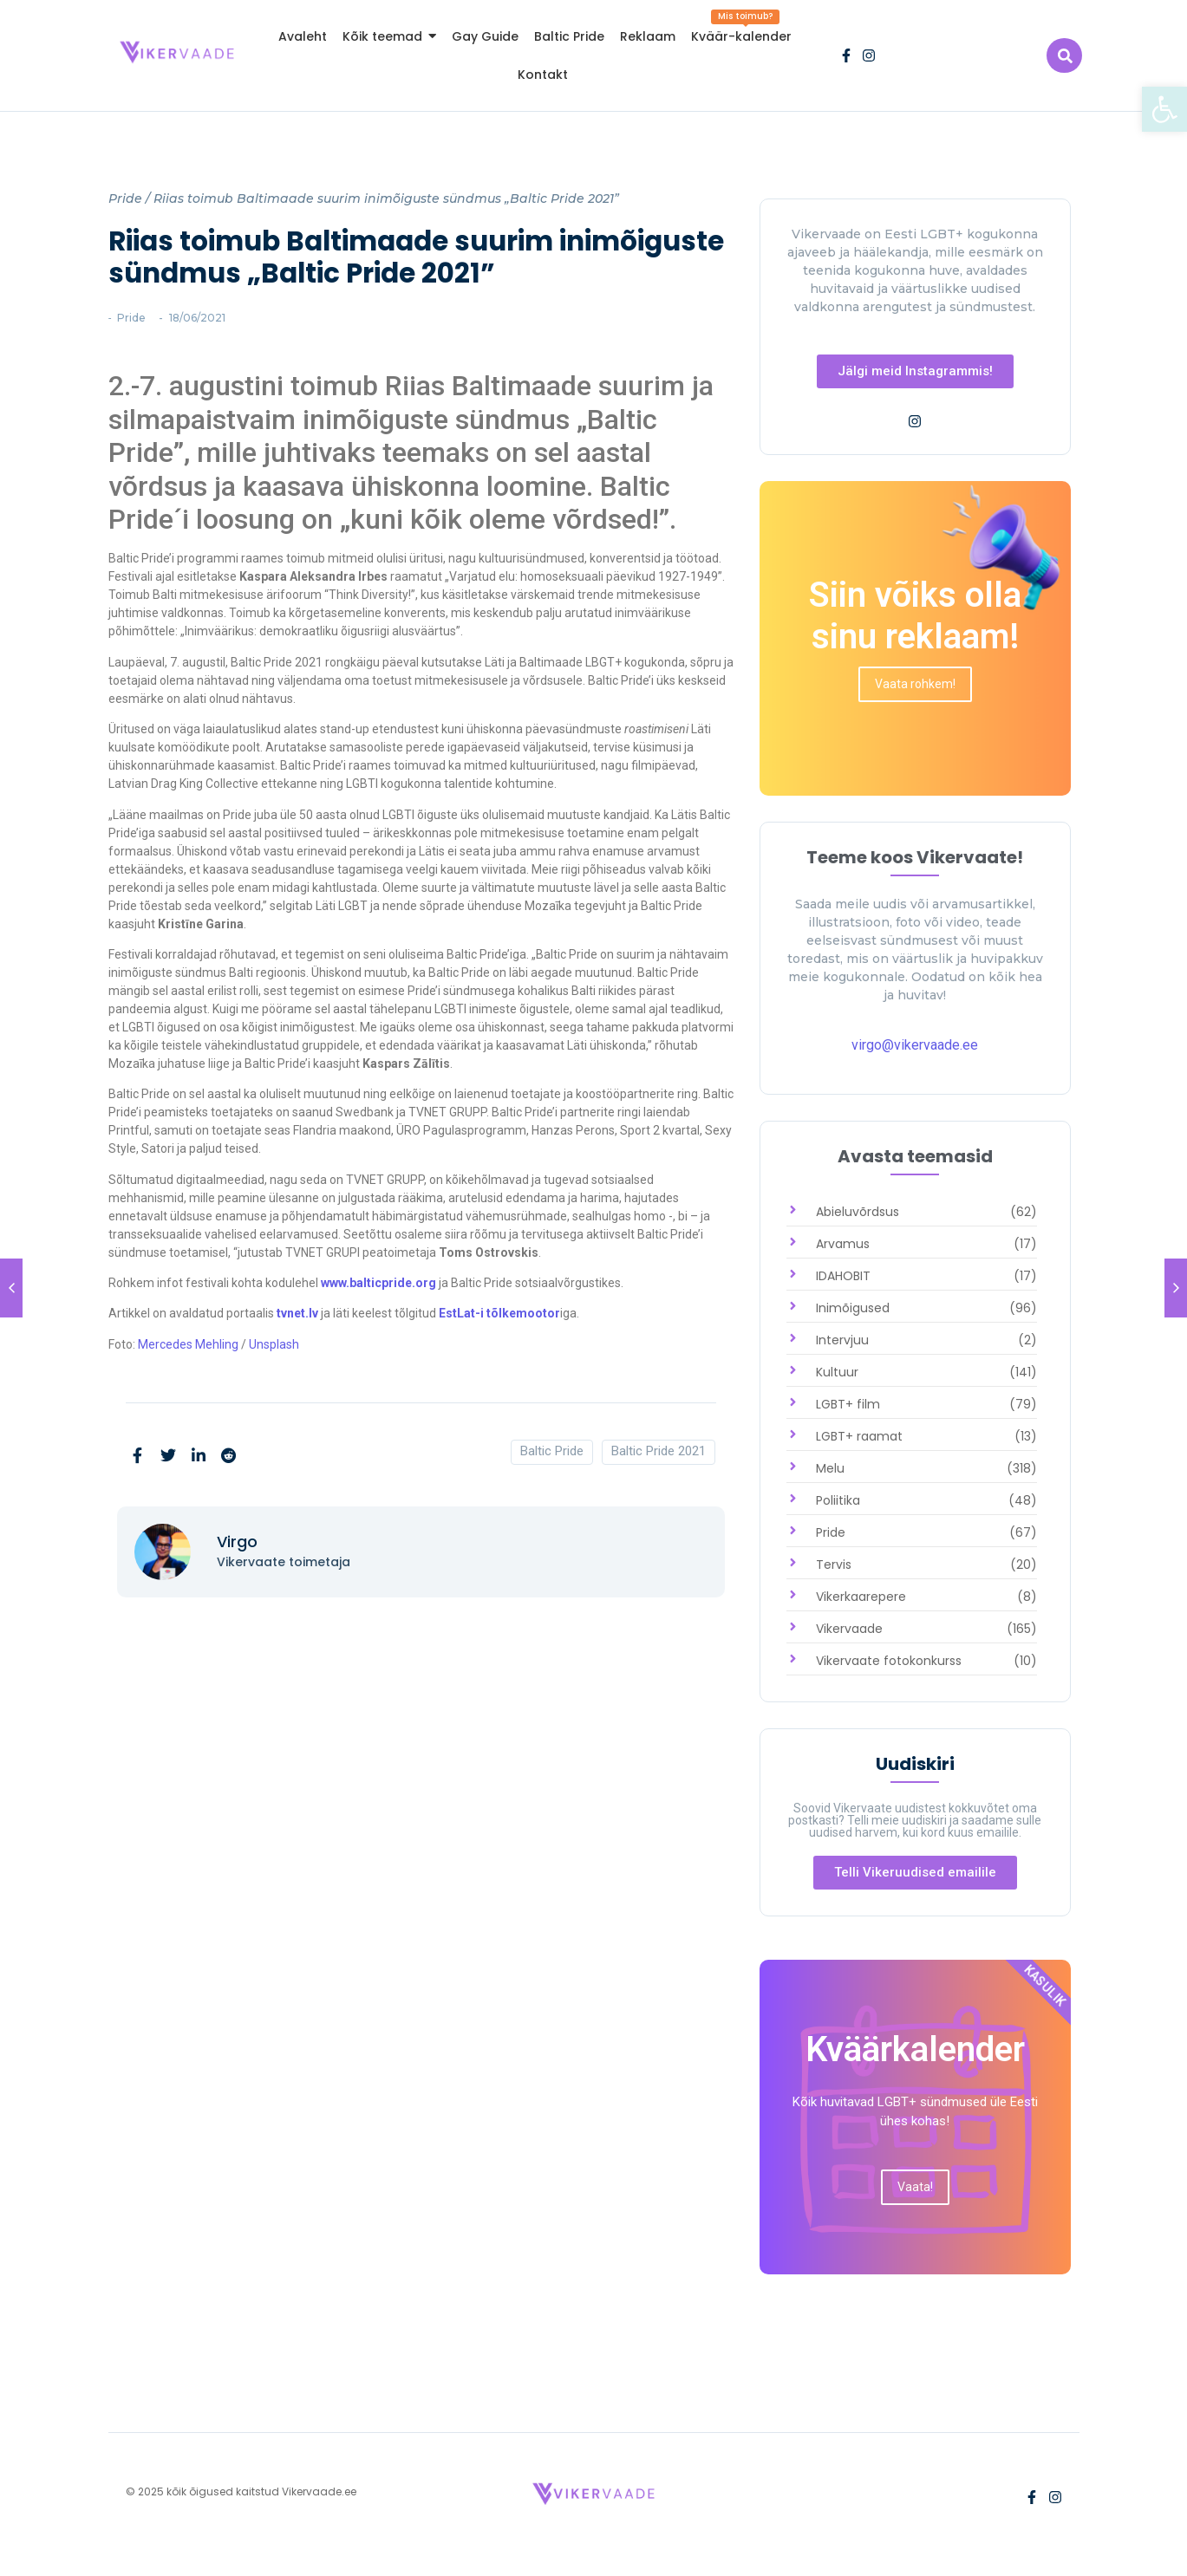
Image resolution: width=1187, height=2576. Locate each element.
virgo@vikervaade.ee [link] (914, 1045)
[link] (1164, 109)
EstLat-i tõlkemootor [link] (498, 1313)
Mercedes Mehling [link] (188, 1344)
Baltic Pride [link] (552, 1451)
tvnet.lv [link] (297, 1313)
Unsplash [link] (274, 1344)
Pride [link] (125, 198)
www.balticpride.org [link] (378, 1283)
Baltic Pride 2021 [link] (658, 1451)
